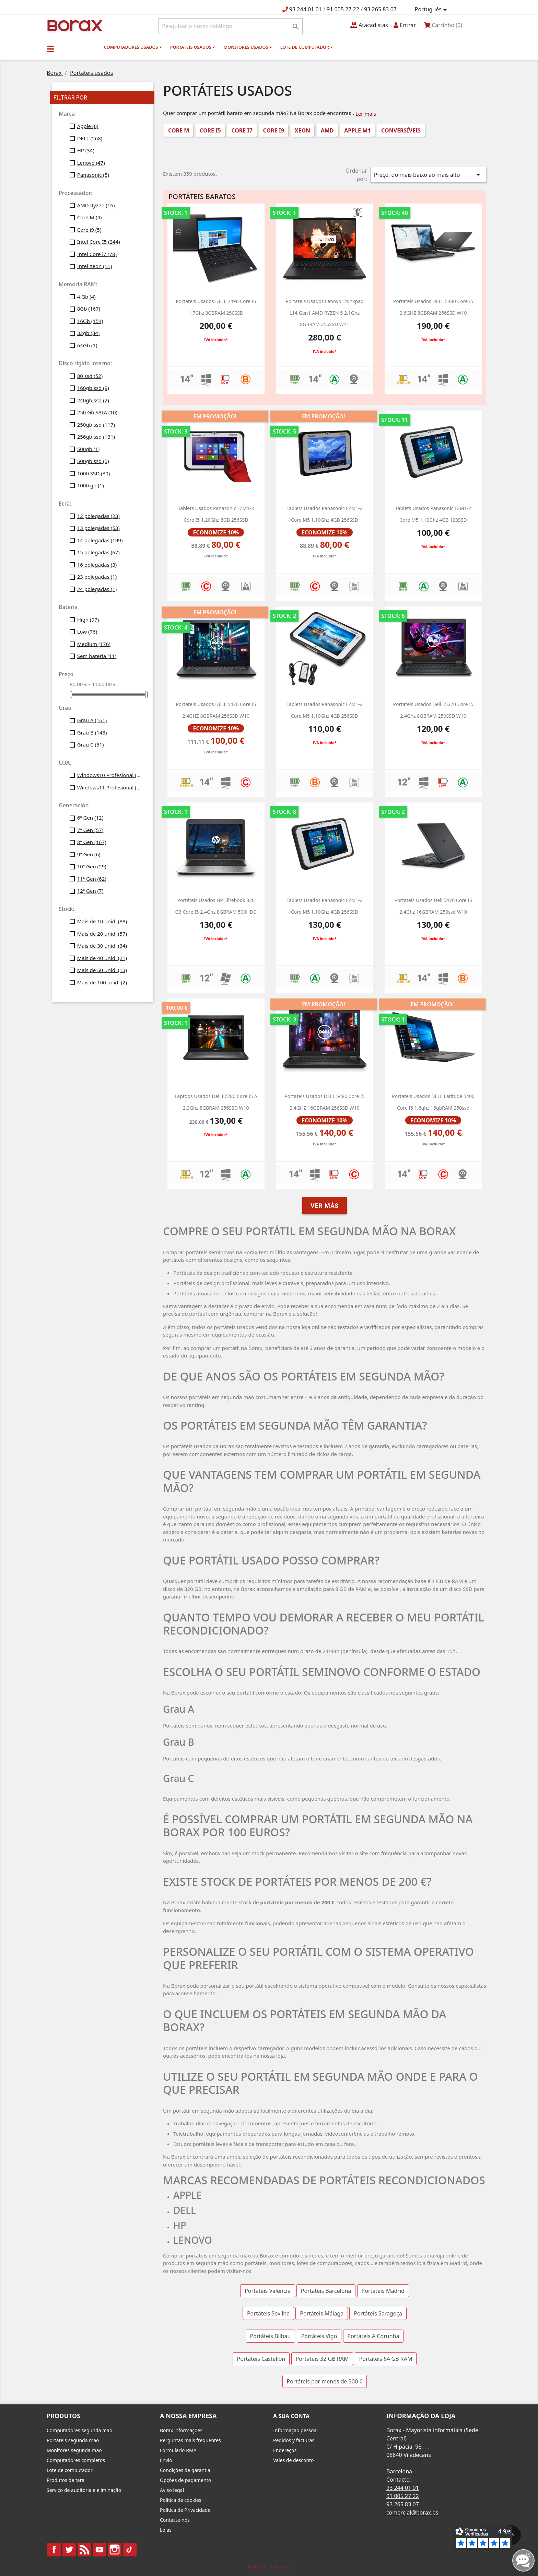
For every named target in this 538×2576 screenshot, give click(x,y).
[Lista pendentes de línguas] (432, 9)
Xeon (302, 130)
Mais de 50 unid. (102, 970)
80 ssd (90, 375)
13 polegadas (98, 527)
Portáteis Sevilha (268, 2313)
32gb (88, 333)
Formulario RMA (178, 2450)
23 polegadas (97, 576)
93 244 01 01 (305, 9)
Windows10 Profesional (110, 775)
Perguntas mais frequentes (190, 2440)
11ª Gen (91, 878)
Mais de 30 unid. (102, 945)
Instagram (114, 2549)
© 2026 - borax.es (269, 2566)
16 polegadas (97, 564)
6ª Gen (90, 817)
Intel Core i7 (97, 254)
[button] (50, 49)
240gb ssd (93, 400)
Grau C (90, 744)
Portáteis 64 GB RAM (385, 2359)
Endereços (284, 2450)
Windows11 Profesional (110, 787)
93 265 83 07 (380, 9)
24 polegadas (97, 589)
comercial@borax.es (412, 2512)
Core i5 (210, 130)
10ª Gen (91, 866)
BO (74, 25)
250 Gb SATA (97, 412)
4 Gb (86, 296)
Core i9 (89, 229)
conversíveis (401, 130)
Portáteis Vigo (319, 2336)
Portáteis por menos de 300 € (325, 2381)
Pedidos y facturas (293, 2440)
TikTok (130, 2549)
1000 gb (90, 485)
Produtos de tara (65, 2480)
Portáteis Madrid (383, 2291)
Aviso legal (172, 2490)
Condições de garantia (185, 2470)
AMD (327, 130)
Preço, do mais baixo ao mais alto (428, 175)
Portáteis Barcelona (326, 2291)
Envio (166, 2460)
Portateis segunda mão (73, 2440)
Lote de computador (306, 47)
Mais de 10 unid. (102, 921)
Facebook (54, 2549)
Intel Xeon (94, 266)
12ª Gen (90, 890)
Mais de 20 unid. (102, 933)
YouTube (99, 2549)
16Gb (90, 320)
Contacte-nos (175, 2520)
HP (85, 150)
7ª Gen (90, 830)
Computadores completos (76, 2460)
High (88, 619)
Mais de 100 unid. (102, 982)
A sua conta (291, 2416)
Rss (84, 2549)
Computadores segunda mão (79, 2430)
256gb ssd (96, 436)
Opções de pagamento (185, 2480)
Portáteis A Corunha (373, 2336)
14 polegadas (100, 540)
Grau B (92, 732)
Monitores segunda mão (74, 2450)
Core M (89, 217)
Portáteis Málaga (321, 2313)
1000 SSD (93, 473)
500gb (88, 449)
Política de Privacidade (185, 2510)
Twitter (69, 2549)
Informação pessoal (295, 2430)
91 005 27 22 (343, 9)
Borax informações (181, 2430)
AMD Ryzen (96, 205)
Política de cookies (180, 2500)
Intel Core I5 (98, 241)
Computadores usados (133, 47)
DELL (90, 138)
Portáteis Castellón (261, 2359)
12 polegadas (98, 515)
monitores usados (247, 47)
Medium (93, 643)
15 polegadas (98, 552)
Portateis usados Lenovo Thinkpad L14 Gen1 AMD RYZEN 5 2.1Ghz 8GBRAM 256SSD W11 (324, 312)
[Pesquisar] (230, 26)
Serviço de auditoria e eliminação (84, 2490)
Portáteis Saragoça (378, 2313)
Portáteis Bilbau (270, 2336)
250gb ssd (96, 424)
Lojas (166, 2530)
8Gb (88, 308)
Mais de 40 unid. (102, 958)
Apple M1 (357, 130)
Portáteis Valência (268, 2291)
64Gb (87, 345)
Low (87, 631)
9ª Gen (89, 854)
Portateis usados (192, 47)
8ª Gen (91, 842)
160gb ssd (93, 387)
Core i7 (242, 130)
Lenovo (91, 162)
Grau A (92, 720)
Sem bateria (97, 655)
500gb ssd (93, 461)
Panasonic (93, 174)
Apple (87, 126)
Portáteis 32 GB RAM (322, 2359)
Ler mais (365, 113)
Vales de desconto (293, 2460)
